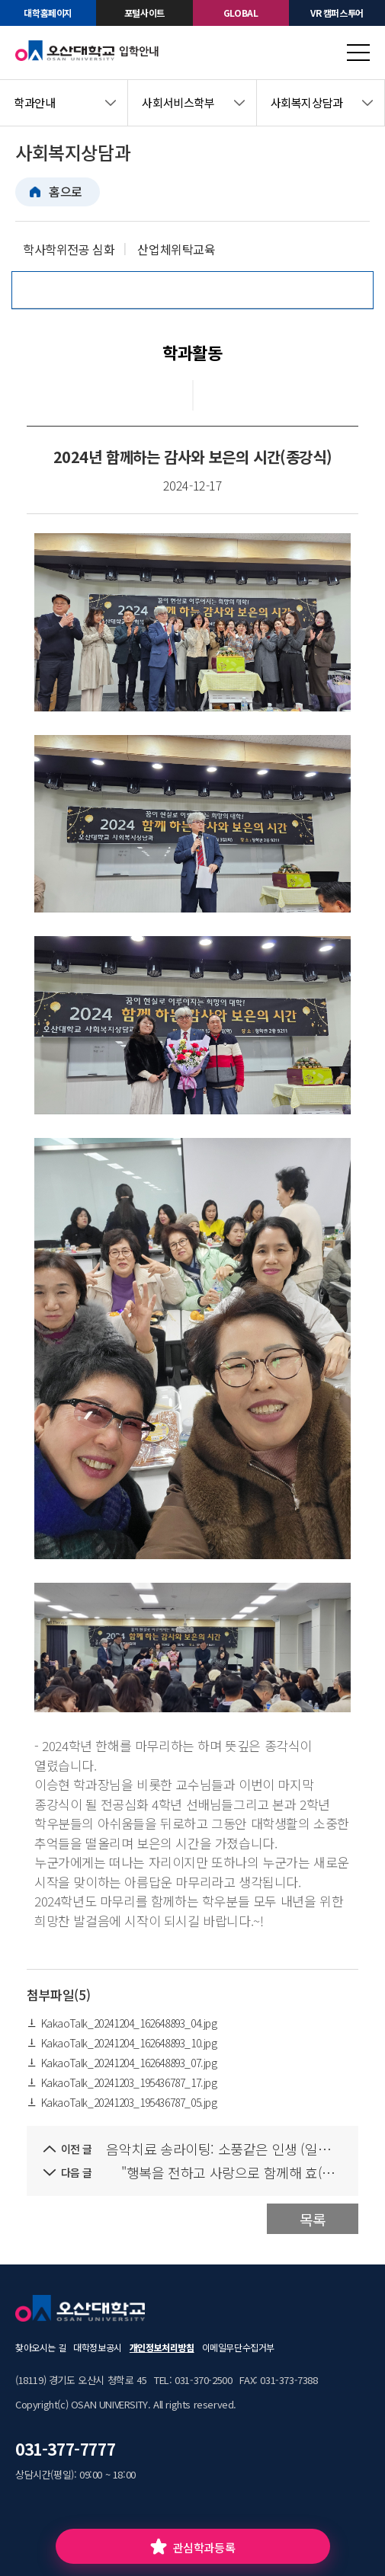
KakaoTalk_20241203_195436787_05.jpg (122, 2102)
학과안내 (34, 102)
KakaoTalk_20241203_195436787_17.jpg (122, 2082)
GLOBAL (240, 12)
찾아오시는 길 (40, 2347)
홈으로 (65, 191)
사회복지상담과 (307, 102)
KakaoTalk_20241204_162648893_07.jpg (122, 2062)
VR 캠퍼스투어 (337, 12)
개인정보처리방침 (162, 2347)
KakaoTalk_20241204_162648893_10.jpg (122, 2042)
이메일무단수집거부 (238, 2347)
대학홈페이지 (48, 12)
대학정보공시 (97, 2347)
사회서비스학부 (178, 102)
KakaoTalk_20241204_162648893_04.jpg (122, 2023)
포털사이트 (144, 12)
